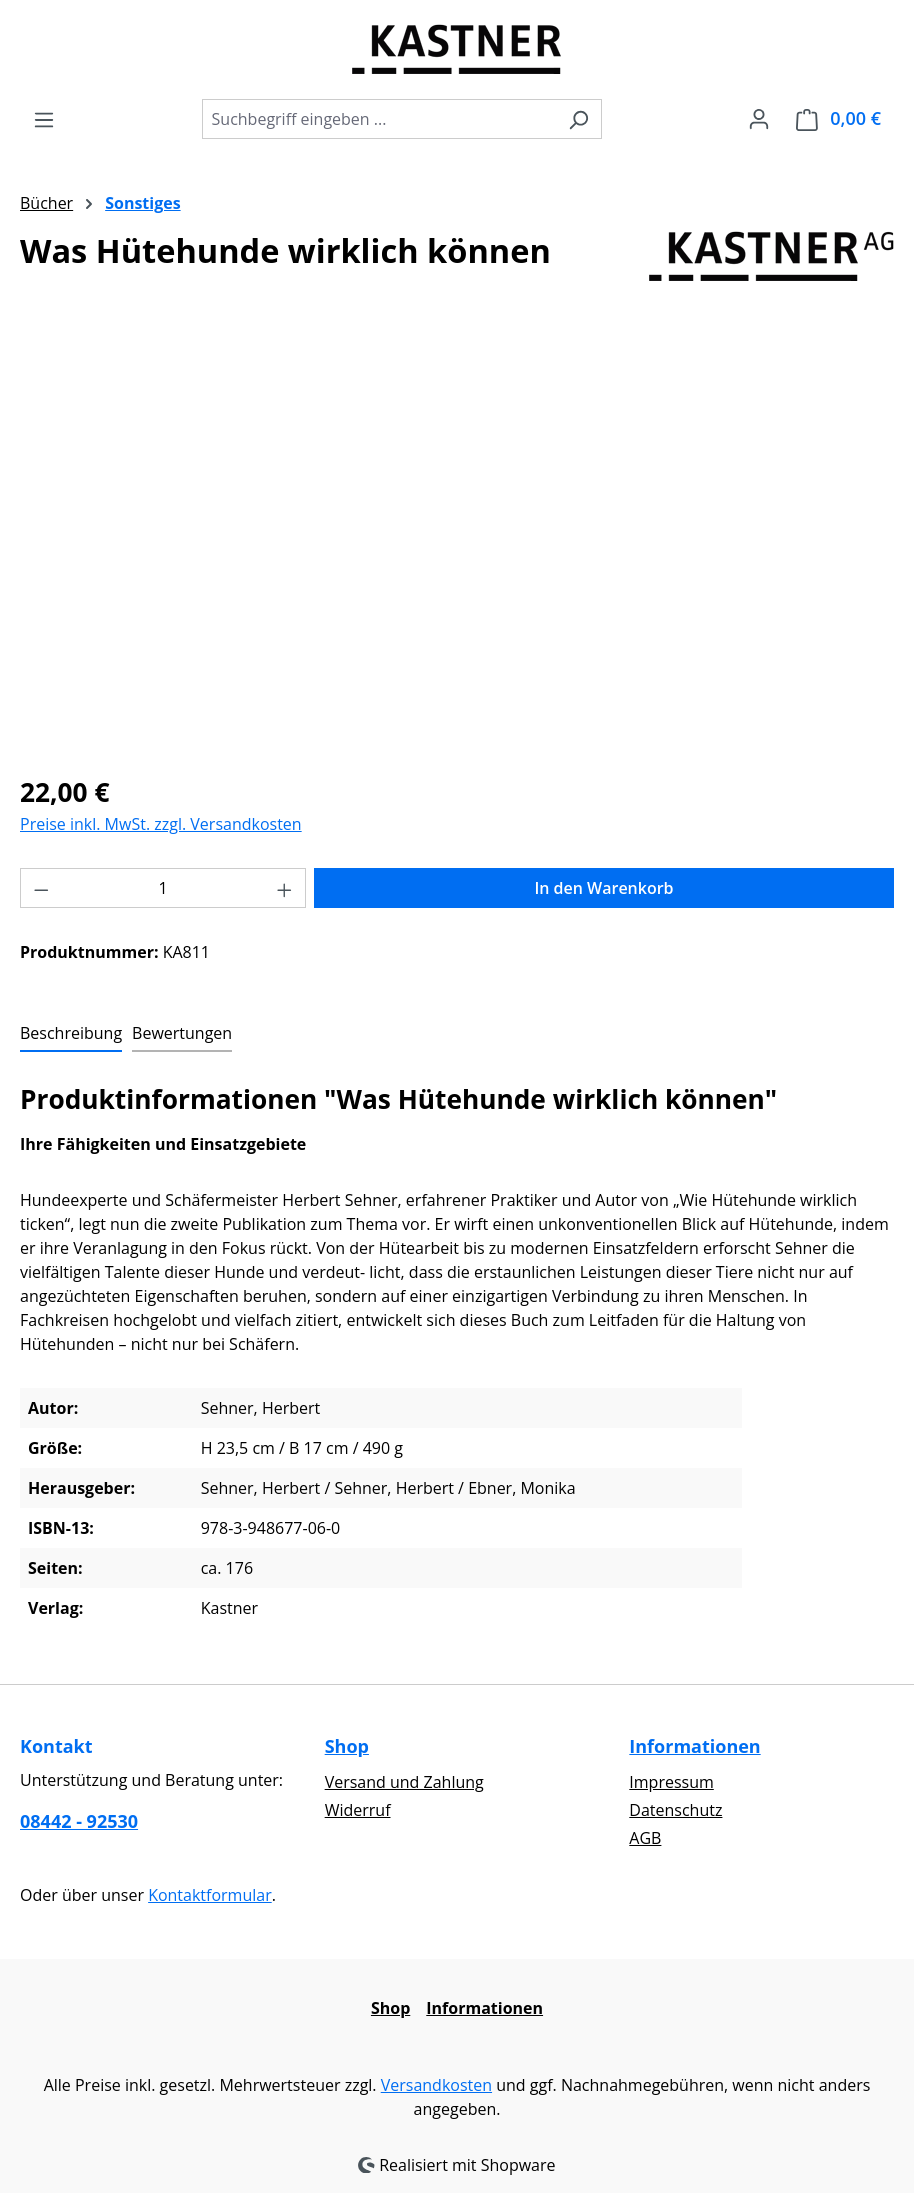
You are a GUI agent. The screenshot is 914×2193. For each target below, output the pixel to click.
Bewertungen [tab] (182, 1033)
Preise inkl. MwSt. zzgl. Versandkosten (161, 824)
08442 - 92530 (79, 1821)
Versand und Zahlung (404, 1782)
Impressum (671, 1782)
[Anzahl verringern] (41, 888)
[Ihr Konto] (759, 118)
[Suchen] (578, 119)
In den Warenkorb (603, 888)
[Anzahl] (163, 888)
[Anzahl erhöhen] (285, 888)
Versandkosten (436, 2085)
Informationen (694, 1746)
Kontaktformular (210, 1895)
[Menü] (44, 119)
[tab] (71, 1034)
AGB (645, 1838)
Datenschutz (675, 1810)
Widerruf (358, 1810)
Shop (347, 1746)
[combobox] (379, 119)
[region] (457, 542)
